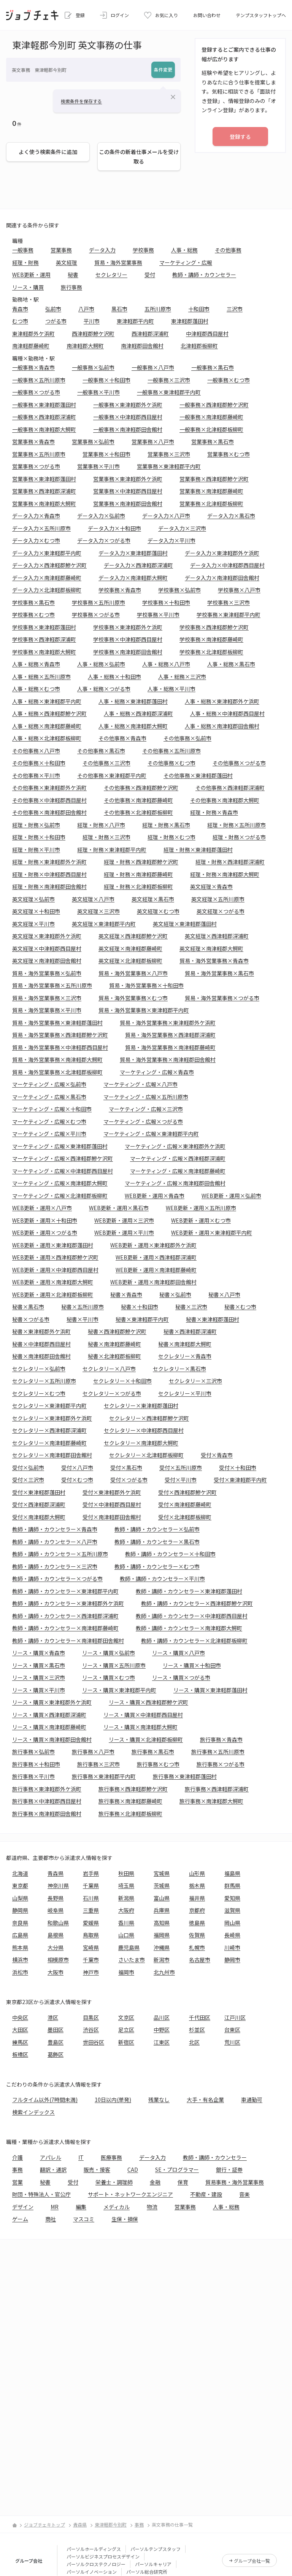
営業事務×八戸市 (153, 441)
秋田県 (126, 1873)
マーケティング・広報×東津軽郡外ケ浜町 (175, 1146)
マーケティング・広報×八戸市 (140, 1084)
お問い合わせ (207, 15)
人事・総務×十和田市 (114, 676)
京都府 (197, 1910)
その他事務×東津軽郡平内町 (111, 775)
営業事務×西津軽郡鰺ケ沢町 (214, 479)
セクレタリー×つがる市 (112, 1393)
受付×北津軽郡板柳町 (184, 1517)
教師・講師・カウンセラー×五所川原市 (60, 1554)
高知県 (162, 1922)
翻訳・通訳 (53, 2169)
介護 (17, 2157)
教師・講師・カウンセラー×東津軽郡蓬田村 (189, 1591)
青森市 (20, 309)
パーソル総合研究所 (146, 2571)
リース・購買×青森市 (38, 1652)
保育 (183, 2182)
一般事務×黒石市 (212, 367)
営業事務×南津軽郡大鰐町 (44, 503)
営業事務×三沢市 (169, 454)
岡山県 (232, 1922)
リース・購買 (28, 287)
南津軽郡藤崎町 (30, 345)
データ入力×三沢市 (182, 528)
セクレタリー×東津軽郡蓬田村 (141, 1405)
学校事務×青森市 (119, 590)
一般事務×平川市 (98, 392)
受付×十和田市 (237, 1467)
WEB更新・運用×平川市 (124, 1232)
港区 (53, 2017)
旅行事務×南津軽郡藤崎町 (130, 1801)
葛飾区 (55, 2054)
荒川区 (232, 2042)
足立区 (126, 2029)
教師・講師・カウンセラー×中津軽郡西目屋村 (192, 1616)
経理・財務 (25, 262)
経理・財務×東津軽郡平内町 (111, 849)
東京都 (20, 1885)
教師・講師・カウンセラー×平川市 (162, 1578)
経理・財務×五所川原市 (236, 825)
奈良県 (20, 1922)
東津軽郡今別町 (111, 2524)
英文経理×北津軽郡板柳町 (130, 960)
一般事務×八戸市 (153, 367)
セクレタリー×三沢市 (195, 1381)
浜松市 (20, 1972)
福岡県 (162, 1935)
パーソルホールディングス (94, 2549)
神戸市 (91, 1972)
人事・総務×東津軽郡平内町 (46, 701)
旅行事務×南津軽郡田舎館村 (46, 1813)
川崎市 (232, 1947)
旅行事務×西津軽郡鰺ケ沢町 (133, 1789)
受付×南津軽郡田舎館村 (112, 1517)
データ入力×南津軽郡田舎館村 (222, 577)
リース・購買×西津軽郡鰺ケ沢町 (148, 1702)
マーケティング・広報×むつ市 (49, 1121)
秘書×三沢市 (191, 1306)
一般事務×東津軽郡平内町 (169, 392)
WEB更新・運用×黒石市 (119, 1208)
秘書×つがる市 (30, 1319)
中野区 (162, 2029)
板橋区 (20, 2054)
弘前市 (53, 309)
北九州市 (164, 1972)
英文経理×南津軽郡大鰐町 (211, 948)
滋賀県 (232, 1910)
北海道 (20, 1873)
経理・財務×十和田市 (38, 837)
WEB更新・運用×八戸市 (42, 1208)
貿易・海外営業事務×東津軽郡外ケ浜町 (168, 1022)
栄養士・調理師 (114, 2182)
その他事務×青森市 (122, 738)
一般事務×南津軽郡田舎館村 (127, 429)
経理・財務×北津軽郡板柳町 (138, 886)
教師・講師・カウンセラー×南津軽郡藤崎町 (65, 1628)
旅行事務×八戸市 (93, 1751)
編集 (81, 2207)
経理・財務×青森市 (214, 812)
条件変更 (163, 69)
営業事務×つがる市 (36, 466)
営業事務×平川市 (98, 466)
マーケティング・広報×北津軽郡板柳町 (60, 1195)
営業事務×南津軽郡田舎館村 (127, 503)
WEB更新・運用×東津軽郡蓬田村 (52, 1245)
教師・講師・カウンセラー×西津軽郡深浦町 (65, 1616)
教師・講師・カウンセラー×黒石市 (157, 1541)
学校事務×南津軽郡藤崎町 (211, 639)
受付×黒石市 (126, 1467)
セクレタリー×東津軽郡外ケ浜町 (52, 1418)
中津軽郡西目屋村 (207, 333)
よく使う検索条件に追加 (48, 152)
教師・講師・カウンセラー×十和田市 (170, 1554)
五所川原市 (157, 309)
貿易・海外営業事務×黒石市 (219, 973)
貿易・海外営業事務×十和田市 (146, 985)
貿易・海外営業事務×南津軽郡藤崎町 (170, 1047)
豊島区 (55, 2042)
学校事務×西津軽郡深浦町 (44, 639)
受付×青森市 (217, 1455)
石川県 (91, 1898)
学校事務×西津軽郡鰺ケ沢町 (214, 627)
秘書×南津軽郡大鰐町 (184, 1344)
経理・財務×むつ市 (171, 837)
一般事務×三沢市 (169, 380)
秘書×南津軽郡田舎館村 (41, 1356)
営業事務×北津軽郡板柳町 (211, 503)
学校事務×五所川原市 (98, 602)
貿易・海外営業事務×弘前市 (46, 973)
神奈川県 (58, 1885)
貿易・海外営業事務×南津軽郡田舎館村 (168, 1059)
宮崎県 (91, 1947)
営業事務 (61, 250)
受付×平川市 (181, 1479)
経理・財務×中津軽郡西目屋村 (49, 874)
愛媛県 (91, 1922)
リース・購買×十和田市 (192, 1665)
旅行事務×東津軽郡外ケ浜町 (46, 1789)
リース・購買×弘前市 (108, 1652)
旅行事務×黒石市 (153, 1751)
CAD (132, 2169)
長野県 (55, 1898)
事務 (17, 2169)
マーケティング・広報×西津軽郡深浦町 (177, 1158)
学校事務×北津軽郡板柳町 (211, 652)
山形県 (197, 1873)
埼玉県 (126, 1885)
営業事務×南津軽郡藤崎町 (211, 491)
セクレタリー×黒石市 (179, 1368)
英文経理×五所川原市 (217, 899)
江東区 (162, 2042)
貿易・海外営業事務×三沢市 (46, 998)
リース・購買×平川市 (38, 1690)
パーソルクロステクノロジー (96, 2564)
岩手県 (91, 1873)
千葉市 (91, 1959)
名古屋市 (199, 1959)
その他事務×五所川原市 (171, 750)
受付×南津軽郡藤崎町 (184, 1504)
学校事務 (143, 250)
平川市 (92, 321)
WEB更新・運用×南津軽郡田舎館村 (153, 1282)
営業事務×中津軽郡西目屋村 (127, 491)
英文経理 (66, 262)
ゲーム (20, 2219)
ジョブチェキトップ (44, 2524)
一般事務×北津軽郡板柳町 (211, 429)
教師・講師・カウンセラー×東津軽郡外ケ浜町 (68, 1603)
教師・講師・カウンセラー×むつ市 (157, 1566)
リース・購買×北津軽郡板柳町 (146, 1739)
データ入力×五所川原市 (41, 528)
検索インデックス (33, 2112)
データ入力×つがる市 (103, 540)
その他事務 (228, 250)
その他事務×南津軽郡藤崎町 (138, 800)
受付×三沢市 (28, 1479)
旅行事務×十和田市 (36, 1764)
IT (81, 2157)
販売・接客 (97, 2169)
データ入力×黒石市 (231, 515)
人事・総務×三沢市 (182, 676)
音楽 (244, 2194)
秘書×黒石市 (28, 1306)
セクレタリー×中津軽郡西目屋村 (144, 1430)
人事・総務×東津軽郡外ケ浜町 (222, 701)
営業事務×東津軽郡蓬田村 (44, 479)
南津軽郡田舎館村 (142, 345)
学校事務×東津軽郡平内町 (228, 614)
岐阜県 (55, 1910)
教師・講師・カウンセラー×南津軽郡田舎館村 (68, 1640)
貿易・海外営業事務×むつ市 (133, 998)
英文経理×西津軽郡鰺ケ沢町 (133, 936)
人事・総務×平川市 (171, 688)
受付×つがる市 (129, 1479)
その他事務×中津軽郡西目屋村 (49, 800)
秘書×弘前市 (175, 1294)
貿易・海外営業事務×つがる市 (222, 998)
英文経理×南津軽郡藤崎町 (130, 948)
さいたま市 (131, 1959)
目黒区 (91, 2017)
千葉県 (91, 1885)
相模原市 (58, 1959)
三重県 (91, 1910)
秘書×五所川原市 (82, 1306)
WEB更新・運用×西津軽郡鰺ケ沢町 (55, 1257)
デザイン (22, 2207)
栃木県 (197, 1885)
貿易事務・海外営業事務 (234, 2182)
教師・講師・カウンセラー (204, 274)
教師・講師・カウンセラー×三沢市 (54, 1566)
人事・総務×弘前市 (101, 664)
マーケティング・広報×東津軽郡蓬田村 (60, 1146)
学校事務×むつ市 (33, 614)
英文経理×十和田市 (36, 911)
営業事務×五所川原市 (38, 454)
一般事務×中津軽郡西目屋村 (127, 417)
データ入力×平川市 (171, 540)
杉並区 (197, 2029)
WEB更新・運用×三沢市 (124, 1220)
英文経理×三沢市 (98, 911)
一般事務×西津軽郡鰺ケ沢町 (214, 404)
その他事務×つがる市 (239, 763)
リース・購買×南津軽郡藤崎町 (49, 1727)
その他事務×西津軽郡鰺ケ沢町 (141, 787)
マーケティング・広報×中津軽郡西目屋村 (62, 1171)
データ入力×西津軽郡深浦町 (138, 565)
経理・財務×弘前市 (36, 825)
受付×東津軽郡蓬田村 (38, 1492)
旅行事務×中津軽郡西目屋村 (46, 1801)
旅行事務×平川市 (33, 1776)
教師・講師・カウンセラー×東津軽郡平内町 (65, 1591)
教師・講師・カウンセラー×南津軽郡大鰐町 (189, 1628)
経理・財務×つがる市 (239, 837)
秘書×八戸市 (224, 1294)
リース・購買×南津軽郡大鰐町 (140, 1727)
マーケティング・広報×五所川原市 (145, 1097)
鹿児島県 (129, 1947)
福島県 (232, 1873)
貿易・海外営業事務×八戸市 (133, 973)
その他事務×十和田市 (38, 763)
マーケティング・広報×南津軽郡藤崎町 (177, 1171)
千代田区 (199, 2017)
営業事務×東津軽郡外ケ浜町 (127, 479)
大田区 (20, 2029)
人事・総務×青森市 (36, 664)
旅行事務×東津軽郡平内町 (104, 1776)
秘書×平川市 (82, 1319)
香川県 (126, 1922)
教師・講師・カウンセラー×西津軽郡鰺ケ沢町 (197, 1603)
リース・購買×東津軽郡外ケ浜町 (52, 1702)
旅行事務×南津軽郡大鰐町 (211, 1801)
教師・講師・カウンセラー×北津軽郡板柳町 (194, 1640)
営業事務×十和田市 (106, 454)
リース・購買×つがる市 (181, 1677)
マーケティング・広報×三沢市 (146, 1109)
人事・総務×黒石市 (231, 664)
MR (55, 2207)
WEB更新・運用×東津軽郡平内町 (211, 1232)
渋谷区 (91, 2029)
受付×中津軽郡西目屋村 (112, 1504)
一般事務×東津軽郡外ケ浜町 (127, 404)
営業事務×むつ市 (228, 454)
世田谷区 (93, 2042)
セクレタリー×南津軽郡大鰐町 (141, 1443)
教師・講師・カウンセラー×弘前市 (157, 1529)
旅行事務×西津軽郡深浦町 (217, 1789)
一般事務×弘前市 (93, 367)
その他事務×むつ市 (171, 763)
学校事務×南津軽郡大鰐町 (44, 652)
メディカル (116, 2207)
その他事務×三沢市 (106, 763)
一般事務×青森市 (33, 367)
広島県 (20, 1935)
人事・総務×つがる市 (103, 688)
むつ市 (20, 321)
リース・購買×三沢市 (38, 1677)
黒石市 (119, 309)
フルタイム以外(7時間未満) (45, 2099)
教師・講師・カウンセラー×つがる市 (57, 1578)
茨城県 (162, 1885)
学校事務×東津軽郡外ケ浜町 (127, 627)
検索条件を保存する (81, 101)
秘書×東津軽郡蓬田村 (212, 1319)
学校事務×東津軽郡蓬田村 (44, 627)
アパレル (50, 2157)
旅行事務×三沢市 (98, 1764)
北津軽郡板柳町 (199, 345)
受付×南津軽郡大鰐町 (38, 1517)
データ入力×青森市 (36, 515)
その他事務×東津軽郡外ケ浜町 (49, 787)
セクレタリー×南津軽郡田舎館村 (52, 1455)
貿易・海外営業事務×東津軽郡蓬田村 (57, 1022)
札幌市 (197, 1947)
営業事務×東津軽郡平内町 (169, 466)
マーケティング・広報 (185, 262)
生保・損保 (124, 2219)
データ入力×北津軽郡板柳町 (46, 590)
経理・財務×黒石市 (166, 825)
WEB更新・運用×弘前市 (231, 1195)
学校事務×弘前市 (179, 590)
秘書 (73, 274)
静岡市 (232, 1959)
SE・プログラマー (177, 2169)
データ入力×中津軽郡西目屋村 (227, 565)
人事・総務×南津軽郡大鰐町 (133, 726)
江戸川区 (235, 2017)
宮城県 (162, 1873)
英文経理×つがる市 (220, 911)
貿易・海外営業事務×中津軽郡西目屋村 (60, 1047)
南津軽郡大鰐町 (85, 345)
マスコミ (83, 2219)
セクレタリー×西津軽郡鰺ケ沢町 (149, 1418)
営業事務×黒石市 (212, 441)
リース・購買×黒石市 (38, 1665)
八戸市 (86, 309)
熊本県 (20, 1947)
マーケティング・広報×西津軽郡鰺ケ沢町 (62, 1158)
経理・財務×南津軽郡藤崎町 (138, 874)
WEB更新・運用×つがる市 (44, 1232)
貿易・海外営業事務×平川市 (46, 1010)
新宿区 (126, 2042)
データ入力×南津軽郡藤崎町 (46, 577)
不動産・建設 (206, 2194)
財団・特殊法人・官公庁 (41, 2194)
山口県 (126, 1935)
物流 (152, 2207)
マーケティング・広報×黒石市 (49, 1097)
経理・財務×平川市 (36, 849)
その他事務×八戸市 (36, 750)
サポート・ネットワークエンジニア (130, 2194)
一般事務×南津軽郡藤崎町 (211, 417)
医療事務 (111, 2157)
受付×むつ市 (77, 1479)
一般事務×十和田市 (106, 380)
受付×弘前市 (28, 1467)
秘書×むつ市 (240, 1306)
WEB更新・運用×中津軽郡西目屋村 (55, 1270)
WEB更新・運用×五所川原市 (201, 1208)
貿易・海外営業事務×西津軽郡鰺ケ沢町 (60, 1035)
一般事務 (22, 250)
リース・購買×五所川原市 (114, 1665)
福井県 (197, 1898)
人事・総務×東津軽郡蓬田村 (133, 701)
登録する (240, 136)
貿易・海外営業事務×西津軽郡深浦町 (170, 1035)
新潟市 (162, 1959)
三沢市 (235, 309)
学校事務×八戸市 (239, 590)
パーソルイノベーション (92, 2571)
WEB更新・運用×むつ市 (201, 1220)
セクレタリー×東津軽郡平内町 (49, 1405)
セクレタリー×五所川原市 (44, 1381)
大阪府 (126, 1910)
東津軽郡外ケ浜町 (33, 333)
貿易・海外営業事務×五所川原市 (52, 985)
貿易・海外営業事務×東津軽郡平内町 (143, 1010)
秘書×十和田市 (139, 1306)
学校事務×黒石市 (33, 602)
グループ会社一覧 (252, 2560)
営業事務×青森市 (33, 441)
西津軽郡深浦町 (150, 333)
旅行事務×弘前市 (33, 1751)
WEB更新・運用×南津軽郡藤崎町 (156, 1270)
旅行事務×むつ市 (158, 1764)
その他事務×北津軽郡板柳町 (138, 812)
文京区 (126, 2017)
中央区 (20, 2017)
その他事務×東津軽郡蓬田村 (198, 775)
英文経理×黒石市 (153, 899)
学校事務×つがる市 (96, 614)
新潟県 (126, 1898)
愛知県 (232, 1898)
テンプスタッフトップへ (261, 15)
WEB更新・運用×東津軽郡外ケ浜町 (153, 1245)
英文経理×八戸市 (93, 899)
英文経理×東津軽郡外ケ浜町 (46, 936)
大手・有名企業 (205, 2099)
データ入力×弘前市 (101, 515)
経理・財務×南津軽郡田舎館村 (49, 886)
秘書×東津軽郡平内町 (142, 1319)
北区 (194, 2042)
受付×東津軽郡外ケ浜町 (112, 1492)
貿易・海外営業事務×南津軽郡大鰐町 (57, 1059)
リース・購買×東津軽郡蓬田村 (210, 1690)
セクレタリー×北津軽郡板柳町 (146, 1455)
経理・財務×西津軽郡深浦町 (230, 862)
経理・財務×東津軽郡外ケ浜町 (49, 862)
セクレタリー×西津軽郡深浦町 (49, 1430)
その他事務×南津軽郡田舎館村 (49, 812)
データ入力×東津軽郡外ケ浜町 (222, 553)
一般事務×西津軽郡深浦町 (44, 417)
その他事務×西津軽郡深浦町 (230, 787)
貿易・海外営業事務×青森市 (214, 960)
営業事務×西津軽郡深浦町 (44, 491)
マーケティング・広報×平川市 (49, 1133)
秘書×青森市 (126, 1294)
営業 (17, 2182)
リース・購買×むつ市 (108, 1677)
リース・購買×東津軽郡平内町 (119, 1690)
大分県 (55, 1947)
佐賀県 (197, 1935)
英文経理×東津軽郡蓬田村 (185, 923)
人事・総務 (184, 250)
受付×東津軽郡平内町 (240, 1479)
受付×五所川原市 (180, 1467)
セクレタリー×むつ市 (38, 1393)
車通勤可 (251, 2099)
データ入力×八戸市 (166, 515)
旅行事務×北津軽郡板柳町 (130, 1813)
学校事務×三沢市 (228, 602)
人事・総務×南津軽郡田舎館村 (222, 726)
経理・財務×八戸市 (101, 825)
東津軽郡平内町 (135, 321)
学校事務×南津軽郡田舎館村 (127, 652)
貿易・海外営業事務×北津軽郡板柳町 (57, 1072)
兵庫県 (162, 1910)
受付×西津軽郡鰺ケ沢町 (187, 1492)
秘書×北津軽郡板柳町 (114, 1356)
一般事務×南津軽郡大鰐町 (44, 429)
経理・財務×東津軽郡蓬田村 (198, 849)
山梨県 (20, 1898)
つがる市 (56, 321)
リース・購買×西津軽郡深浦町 (49, 1714)
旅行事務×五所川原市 (217, 1751)
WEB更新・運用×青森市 (154, 1195)
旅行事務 (71, 287)
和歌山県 (58, 1922)
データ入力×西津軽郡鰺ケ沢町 (49, 565)
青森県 (55, 1873)
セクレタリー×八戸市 (109, 1368)
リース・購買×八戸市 (178, 1652)
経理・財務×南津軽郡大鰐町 (224, 874)
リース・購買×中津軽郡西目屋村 (143, 1714)
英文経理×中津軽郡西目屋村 (46, 948)
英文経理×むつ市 (158, 911)
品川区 (162, 2017)
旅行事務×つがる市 (220, 1764)
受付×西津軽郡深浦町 (38, 1504)
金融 (155, 2182)
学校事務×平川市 (158, 614)
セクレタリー (111, 274)
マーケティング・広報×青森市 (157, 1072)
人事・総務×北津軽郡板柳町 (46, 738)
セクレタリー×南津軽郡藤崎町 (49, 1443)
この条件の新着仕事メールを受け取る (139, 156)
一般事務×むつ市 (228, 380)
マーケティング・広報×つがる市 (143, 1121)
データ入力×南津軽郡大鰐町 (133, 577)
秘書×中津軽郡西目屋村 (41, 1344)
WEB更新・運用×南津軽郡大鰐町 (52, 1282)
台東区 (232, 2029)
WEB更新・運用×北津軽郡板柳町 (52, 1294)
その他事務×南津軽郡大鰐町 (224, 800)
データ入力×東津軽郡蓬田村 (133, 553)
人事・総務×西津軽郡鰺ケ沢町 (49, 713)
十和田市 (198, 309)
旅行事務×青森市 (221, 1739)
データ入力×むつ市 (36, 540)
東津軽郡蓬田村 (189, 321)
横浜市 (20, 1959)
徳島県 (197, 1922)
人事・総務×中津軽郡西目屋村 (227, 713)
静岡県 (20, 1910)
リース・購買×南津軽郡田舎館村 (52, 1739)
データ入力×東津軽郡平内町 (46, 553)
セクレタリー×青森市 (184, 1356)
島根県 (55, 1935)
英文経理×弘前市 (33, 899)
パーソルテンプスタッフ (155, 2549)
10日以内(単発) (113, 2099)
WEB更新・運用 (31, 274)
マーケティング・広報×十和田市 (52, 1109)
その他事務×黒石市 (101, 750)
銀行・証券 (229, 2169)
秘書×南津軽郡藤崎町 (114, 1344)
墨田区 (55, 2029)
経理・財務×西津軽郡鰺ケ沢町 (141, 862)
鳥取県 (91, 1935)
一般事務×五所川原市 (38, 380)
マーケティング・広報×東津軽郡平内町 (151, 1133)
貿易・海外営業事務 (118, 262)
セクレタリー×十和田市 (122, 1381)
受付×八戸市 (77, 1467)
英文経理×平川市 (33, 923)
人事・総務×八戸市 (166, 664)
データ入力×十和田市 (114, 528)
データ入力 (102, 250)
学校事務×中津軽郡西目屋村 (127, 639)
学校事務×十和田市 (166, 602)
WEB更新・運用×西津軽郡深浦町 (156, 1257)
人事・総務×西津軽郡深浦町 (138, 713)
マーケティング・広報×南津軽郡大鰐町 (60, 1183)
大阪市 (55, 1972)
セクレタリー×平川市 (184, 1393)
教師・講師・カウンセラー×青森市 (54, 1529)
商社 (50, 2219)
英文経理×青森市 (211, 886)
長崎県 (232, 1935)
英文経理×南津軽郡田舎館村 (46, 960)
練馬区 (20, 2042)
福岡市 (126, 1972)
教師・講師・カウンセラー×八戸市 (54, 1541)
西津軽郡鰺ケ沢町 (93, 333)
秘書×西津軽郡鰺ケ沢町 (117, 1331)
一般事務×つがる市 (36, 392)
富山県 (162, 1898)
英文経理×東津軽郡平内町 (104, 923)
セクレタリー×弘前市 (38, 1368)
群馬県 (232, 1885)
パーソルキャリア (153, 2564)
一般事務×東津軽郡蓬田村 (44, 404)
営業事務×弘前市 (93, 441)
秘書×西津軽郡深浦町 (190, 1331)
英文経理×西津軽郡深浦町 (217, 936)
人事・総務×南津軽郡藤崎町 (46, 726)
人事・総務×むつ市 (36, 688)
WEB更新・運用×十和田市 (44, 1220)
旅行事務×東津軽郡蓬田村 (185, 1776)
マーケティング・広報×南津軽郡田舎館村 (175, 1183)
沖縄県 (162, 1947)
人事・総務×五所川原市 (41, 676)
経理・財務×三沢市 (106, 837)
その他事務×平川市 (36, 775)
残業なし (159, 2099)
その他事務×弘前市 (187, 738)
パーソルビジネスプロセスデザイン (103, 2556)
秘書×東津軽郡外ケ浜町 (41, 1331)
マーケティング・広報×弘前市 (49, 1084)
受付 (149, 274)
